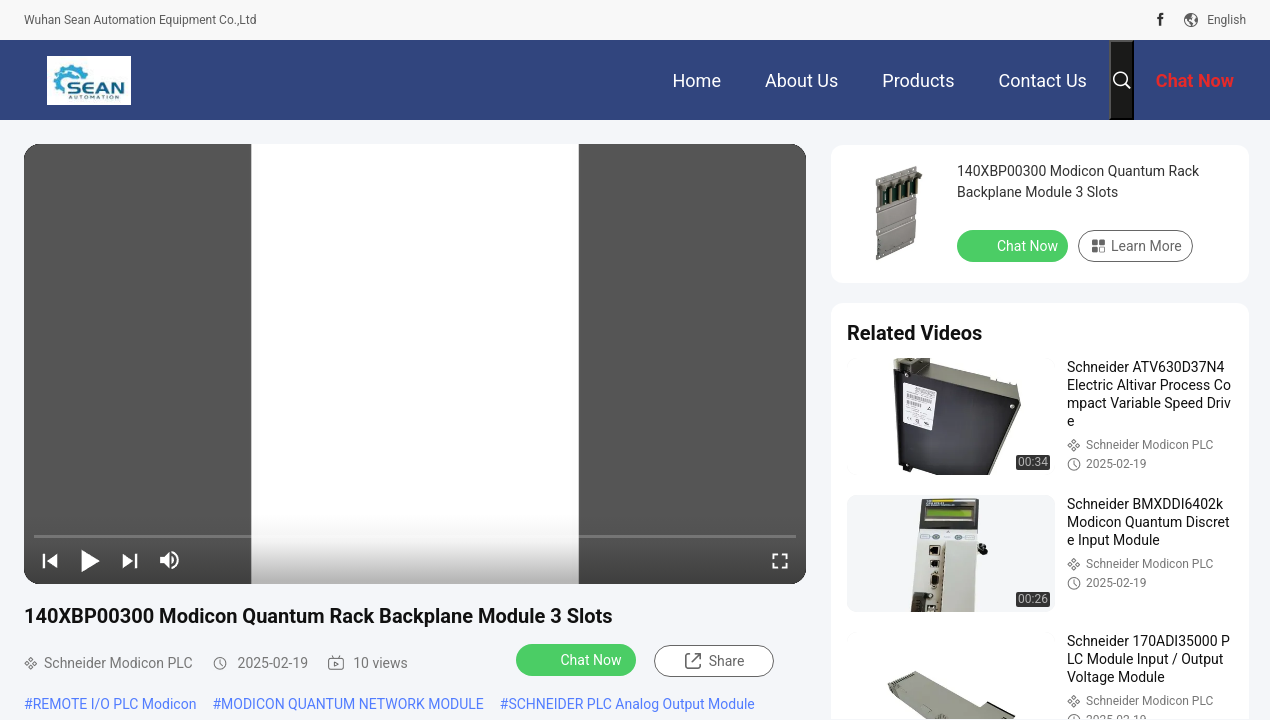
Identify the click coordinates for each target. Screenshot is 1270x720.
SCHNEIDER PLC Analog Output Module (631, 704)
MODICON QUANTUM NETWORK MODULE (352, 704)
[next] (130, 560)
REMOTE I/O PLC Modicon (115, 704)
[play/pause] (90, 560)
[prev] (50, 560)
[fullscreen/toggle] (780, 560)
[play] (415, 364)
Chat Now (578, 659)
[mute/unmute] (170, 560)
